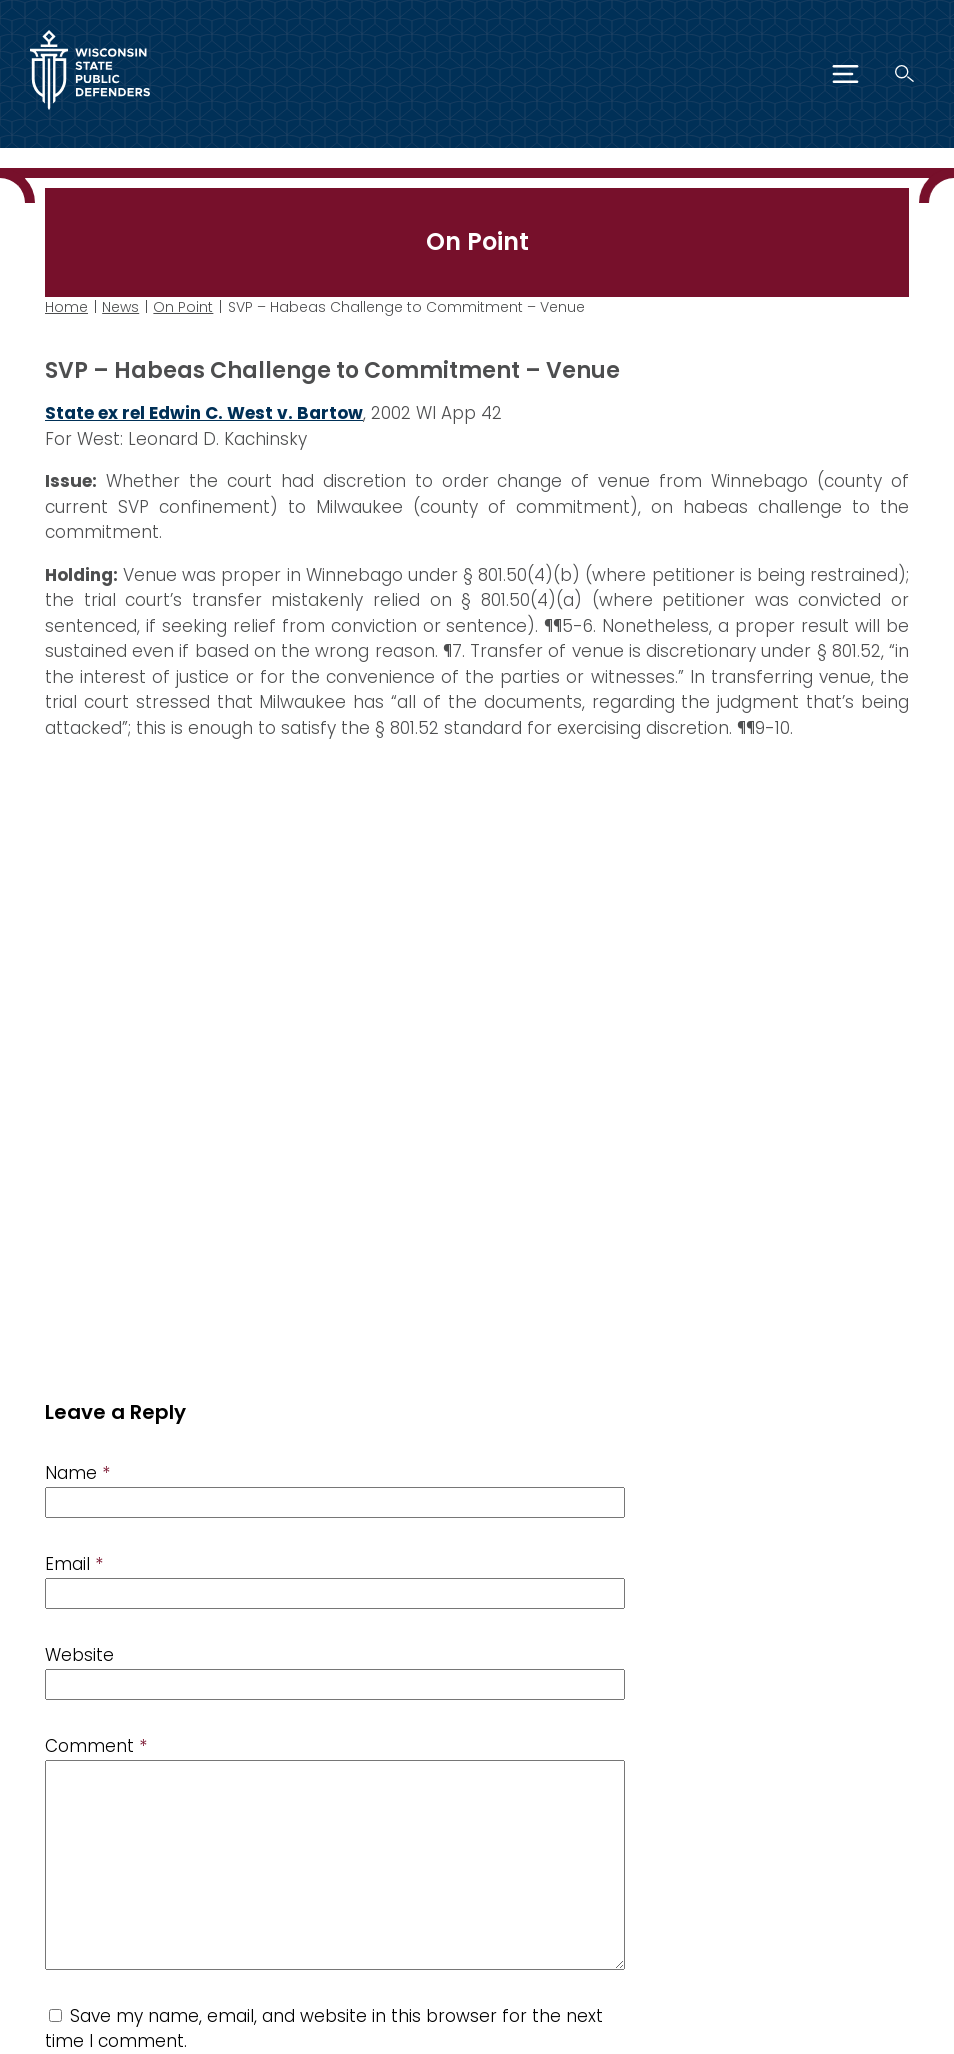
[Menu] (845, 74)
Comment (96, 1746)
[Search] (904, 73)
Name (77, 1473)
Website (79, 1655)
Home (66, 307)
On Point (183, 307)
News (120, 307)
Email (74, 1564)
